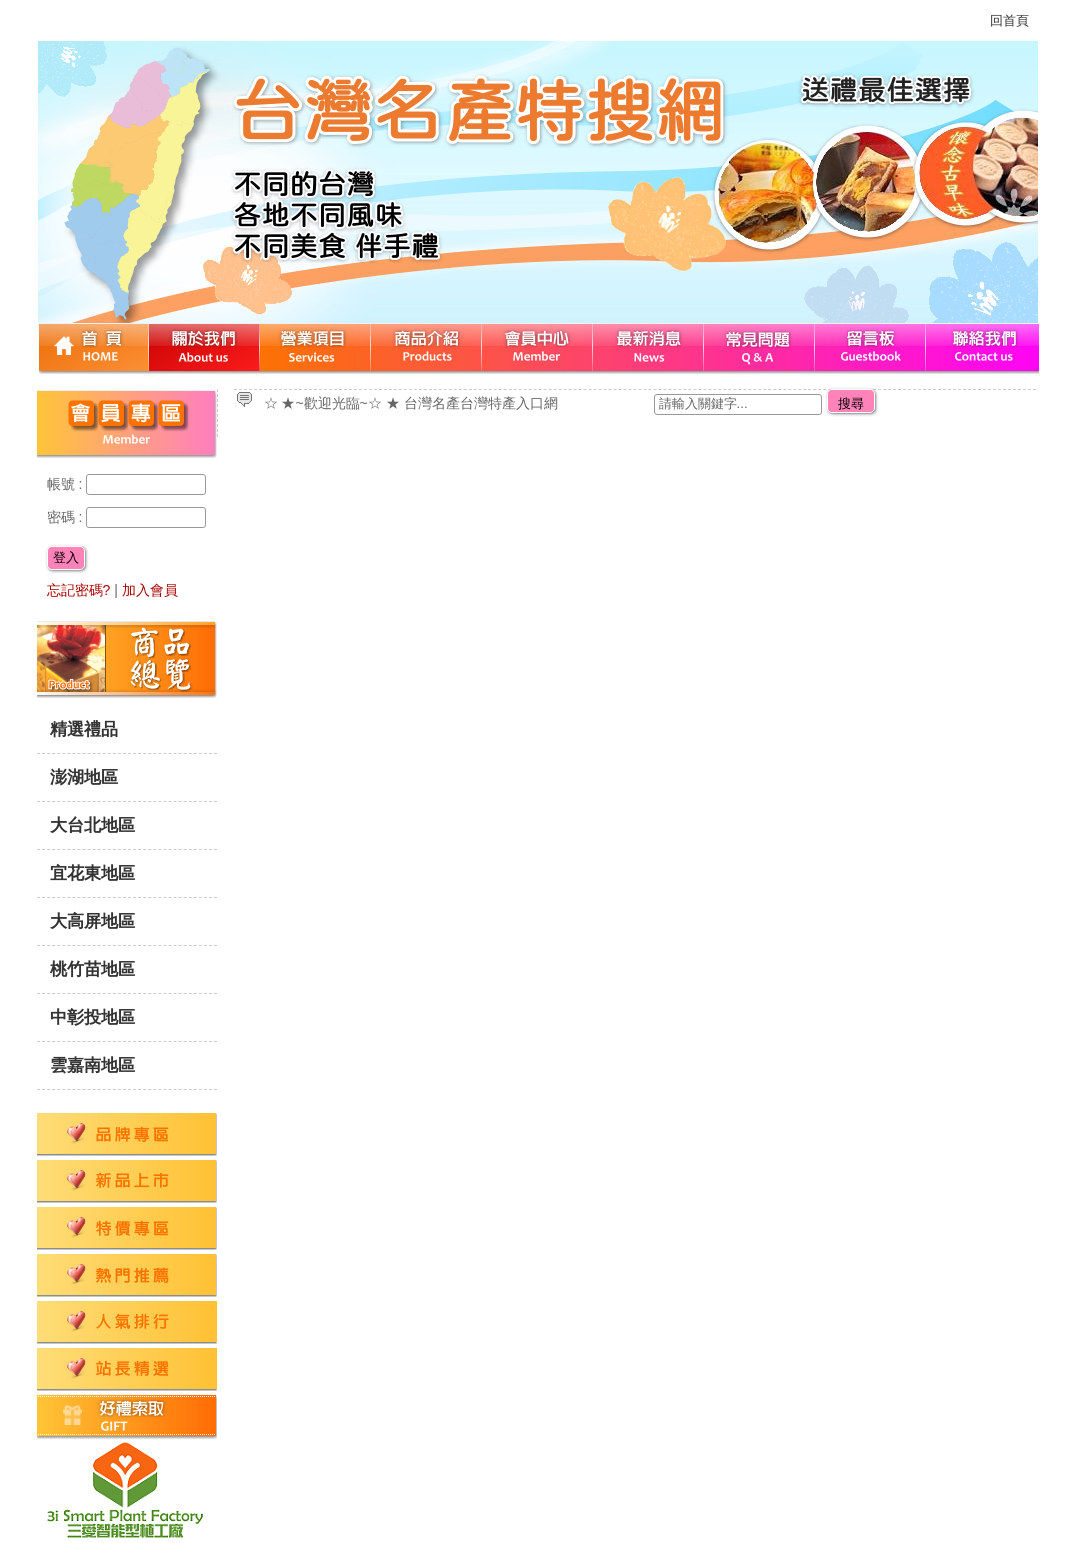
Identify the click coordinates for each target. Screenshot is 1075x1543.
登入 (66, 557)
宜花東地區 (92, 873)
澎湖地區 (84, 777)
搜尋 (851, 403)
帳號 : (67, 484)
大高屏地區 (92, 921)
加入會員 (150, 590)
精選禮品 (84, 729)
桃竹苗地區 (92, 969)
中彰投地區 (92, 1017)
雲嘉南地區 (92, 1065)
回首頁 (1009, 20)
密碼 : (67, 517)
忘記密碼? (79, 590)
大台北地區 (92, 825)
